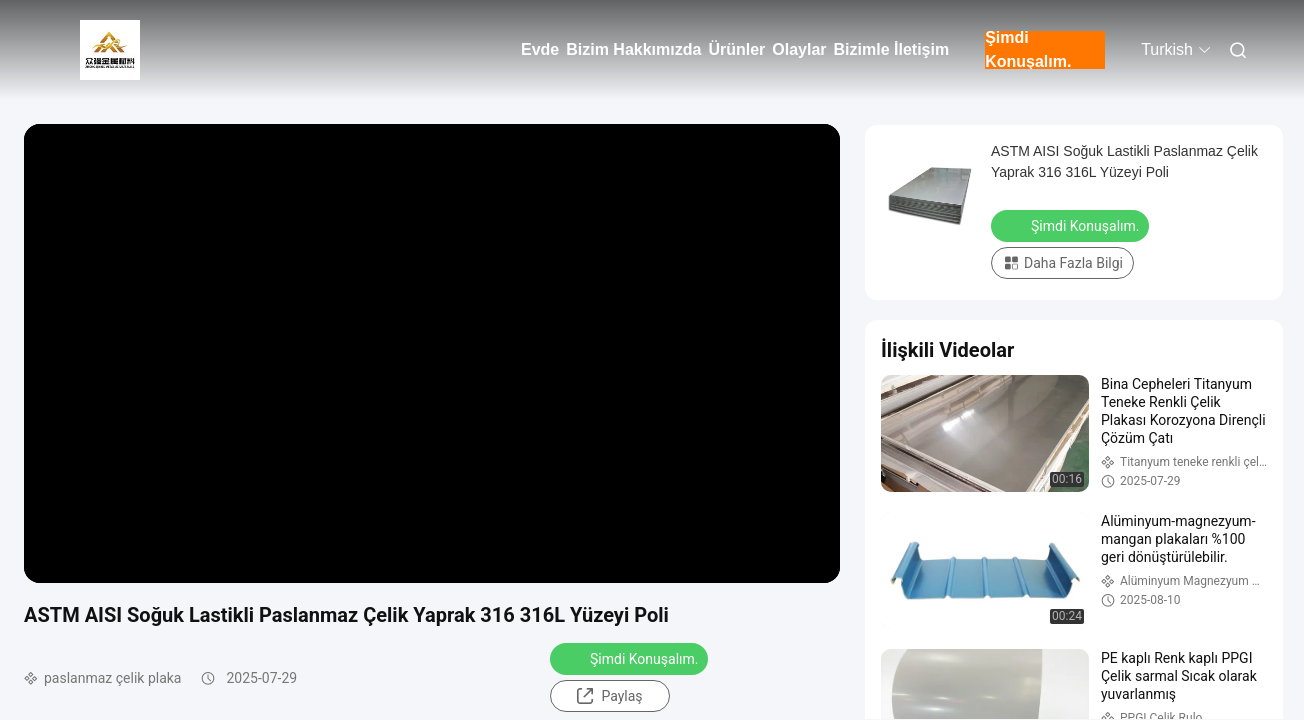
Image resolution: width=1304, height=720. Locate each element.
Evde (540, 49)
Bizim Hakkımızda (633, 49)
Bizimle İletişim (892, 49)
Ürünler (736, 49)
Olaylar (799, 49)
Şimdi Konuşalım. (1028, 50)
